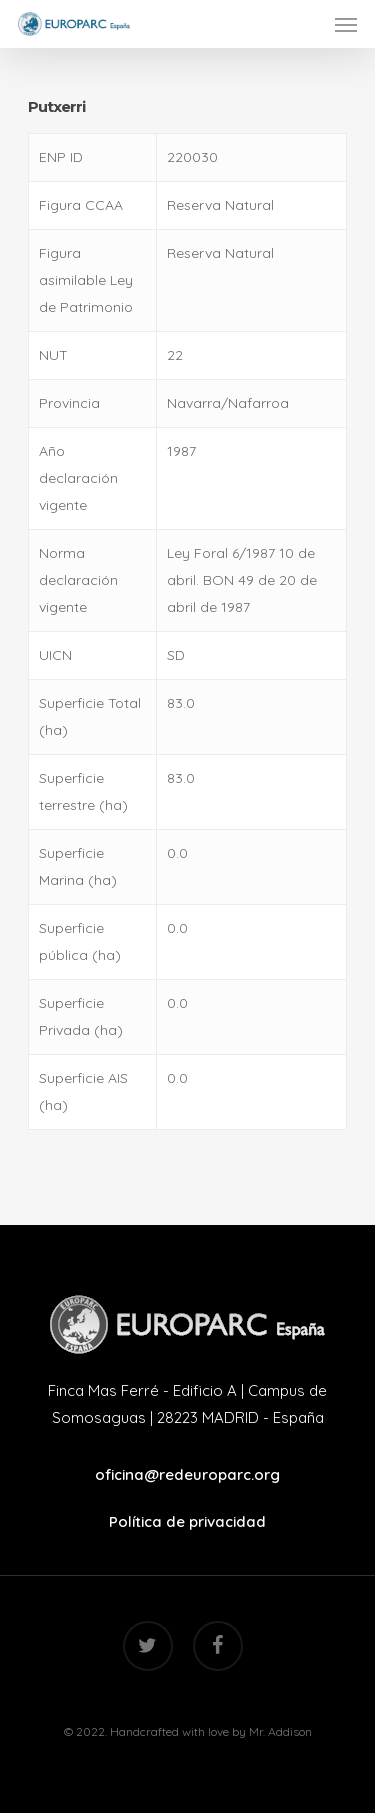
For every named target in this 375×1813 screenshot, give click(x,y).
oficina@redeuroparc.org (187, 1474)
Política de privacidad (187, 1521)
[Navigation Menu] (346, 24)
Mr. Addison (280, 1731)
